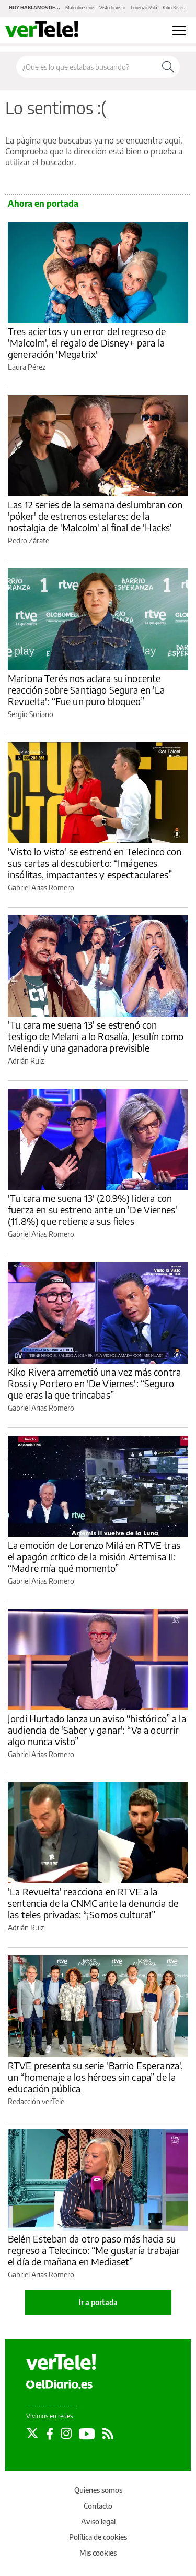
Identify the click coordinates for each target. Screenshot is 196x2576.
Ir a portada (98, 2302)
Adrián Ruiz (26, 1060)
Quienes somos (98, 2490)
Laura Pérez (26, 367)
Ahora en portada (43, 203)
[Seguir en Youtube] (87, 2433)
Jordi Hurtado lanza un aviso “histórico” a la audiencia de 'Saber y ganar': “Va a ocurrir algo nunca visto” (97, 1729)
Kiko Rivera (175, 7)
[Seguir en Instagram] (66, 2433)
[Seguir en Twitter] (32, 2433)
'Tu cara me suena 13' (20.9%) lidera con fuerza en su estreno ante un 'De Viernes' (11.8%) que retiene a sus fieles (92, 1209)
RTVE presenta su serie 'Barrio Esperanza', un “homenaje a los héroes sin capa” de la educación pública (95, 2076)
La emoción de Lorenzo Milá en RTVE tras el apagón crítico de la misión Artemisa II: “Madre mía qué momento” (94, 1556)
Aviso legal (98, 2521)
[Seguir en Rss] (107, 2433)
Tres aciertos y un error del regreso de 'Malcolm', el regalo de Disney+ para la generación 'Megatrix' (87, 342)
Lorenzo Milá (144, 7)
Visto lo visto (112, 7)
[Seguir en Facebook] (49, 2433)
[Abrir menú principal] (179, 30)
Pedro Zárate (28, 540)
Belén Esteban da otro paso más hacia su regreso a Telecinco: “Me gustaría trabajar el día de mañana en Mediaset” (94, 2250)
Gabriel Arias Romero (41, 887)
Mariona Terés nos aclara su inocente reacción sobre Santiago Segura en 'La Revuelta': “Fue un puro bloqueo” (86, 689)
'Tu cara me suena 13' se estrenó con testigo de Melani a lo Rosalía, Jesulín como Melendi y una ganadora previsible (96, 1036)
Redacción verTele (36, 2101)
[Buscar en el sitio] (86, 67)
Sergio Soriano (30, 714)
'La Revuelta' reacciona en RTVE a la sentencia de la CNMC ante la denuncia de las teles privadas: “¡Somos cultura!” (93, 1903)
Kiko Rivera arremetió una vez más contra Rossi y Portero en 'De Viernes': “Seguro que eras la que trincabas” (94, 1383)
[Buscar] (168, 67)
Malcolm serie (79, 7)
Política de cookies (98, 2537)
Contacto (98, 2505)
